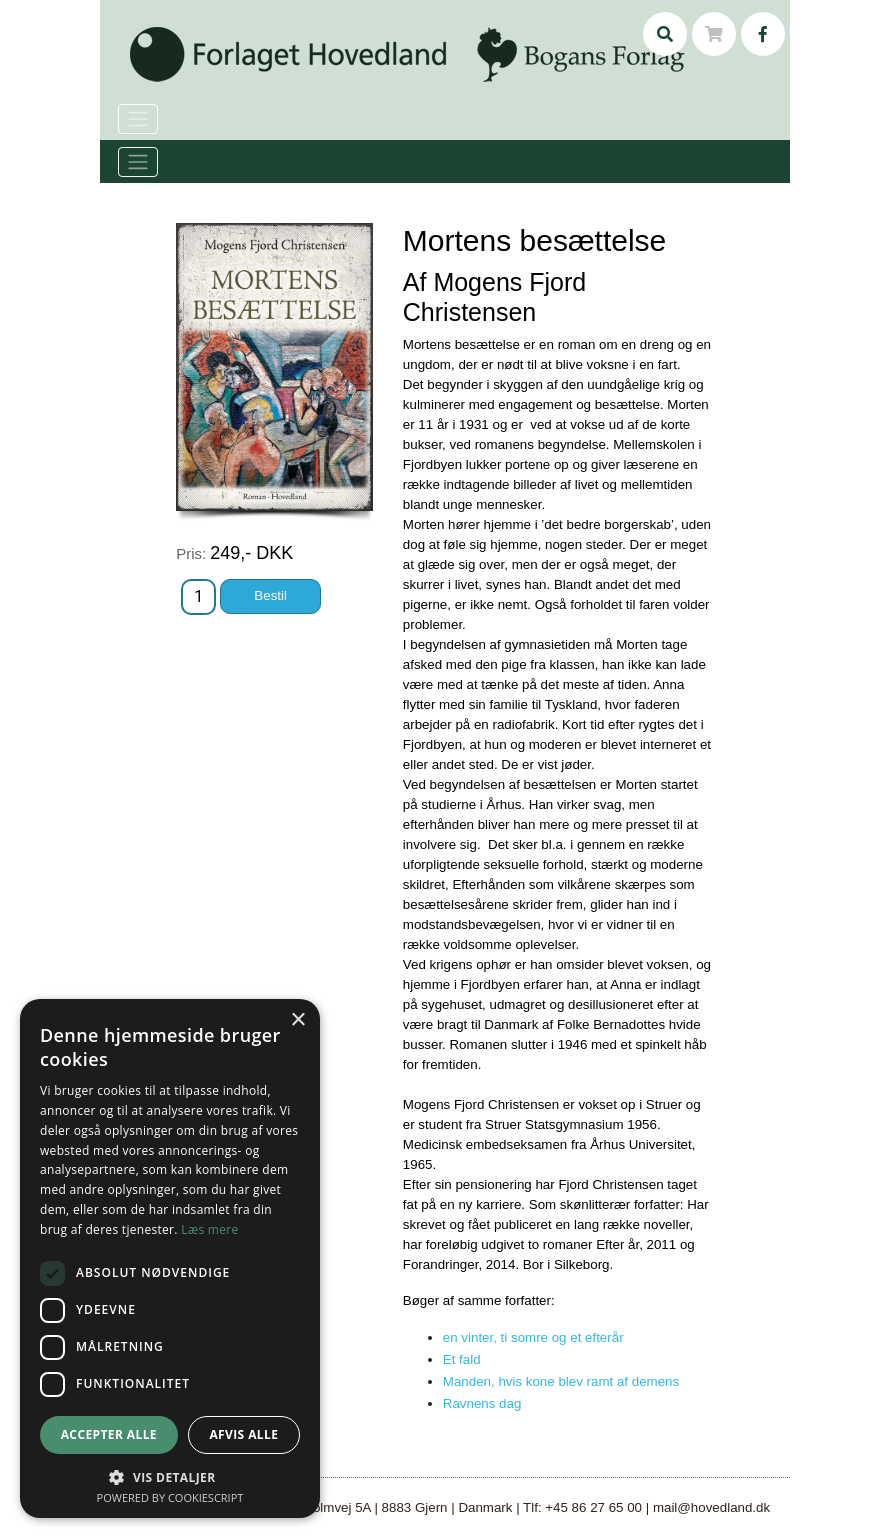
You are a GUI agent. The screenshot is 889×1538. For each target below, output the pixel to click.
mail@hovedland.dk (711, 1507)
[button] (170, 1477)
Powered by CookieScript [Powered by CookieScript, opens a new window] (170, 1497)
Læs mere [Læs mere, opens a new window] (209, 1229)
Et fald (462, 1359)
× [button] (297, 1020)
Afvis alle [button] (243, 1434)
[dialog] (170, 1258)
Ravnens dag (482, 1403)
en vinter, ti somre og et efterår (533, 1337)
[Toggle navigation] (138, 162)
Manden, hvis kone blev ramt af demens (561, 1381)
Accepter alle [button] (109, 1434)
